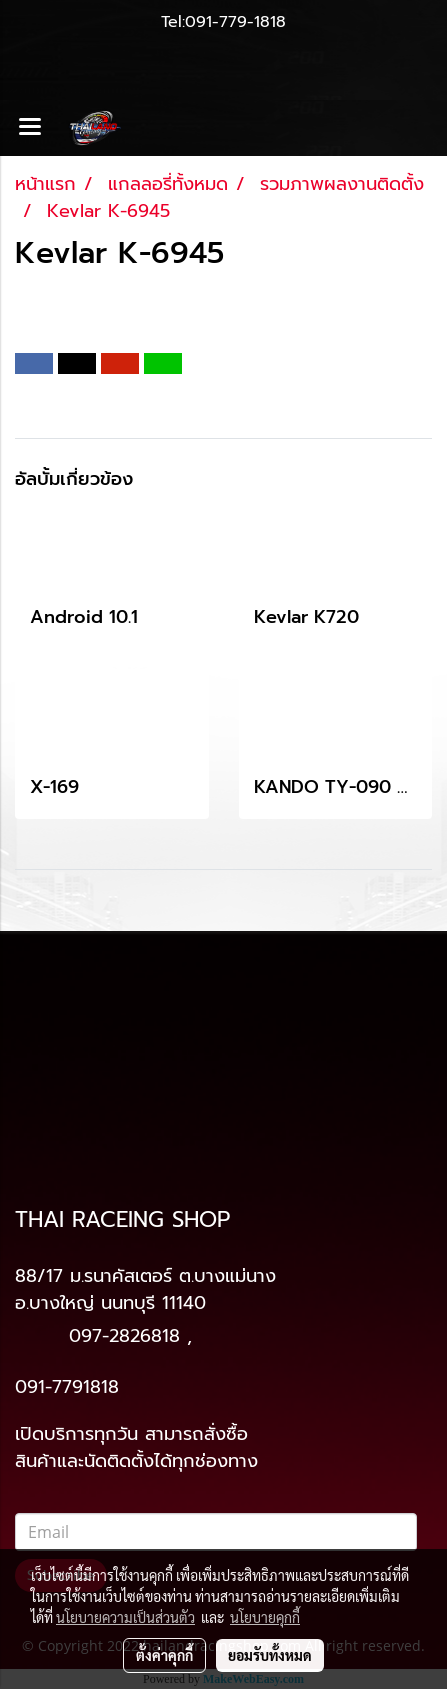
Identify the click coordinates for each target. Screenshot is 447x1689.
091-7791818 (67, 1387)
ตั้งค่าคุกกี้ (164, 1655)
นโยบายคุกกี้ (265, 1617)
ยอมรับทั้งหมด (270, 1655)
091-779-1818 (235, 22)
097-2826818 (124, 1336)
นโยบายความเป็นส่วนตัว (125, 1617)
